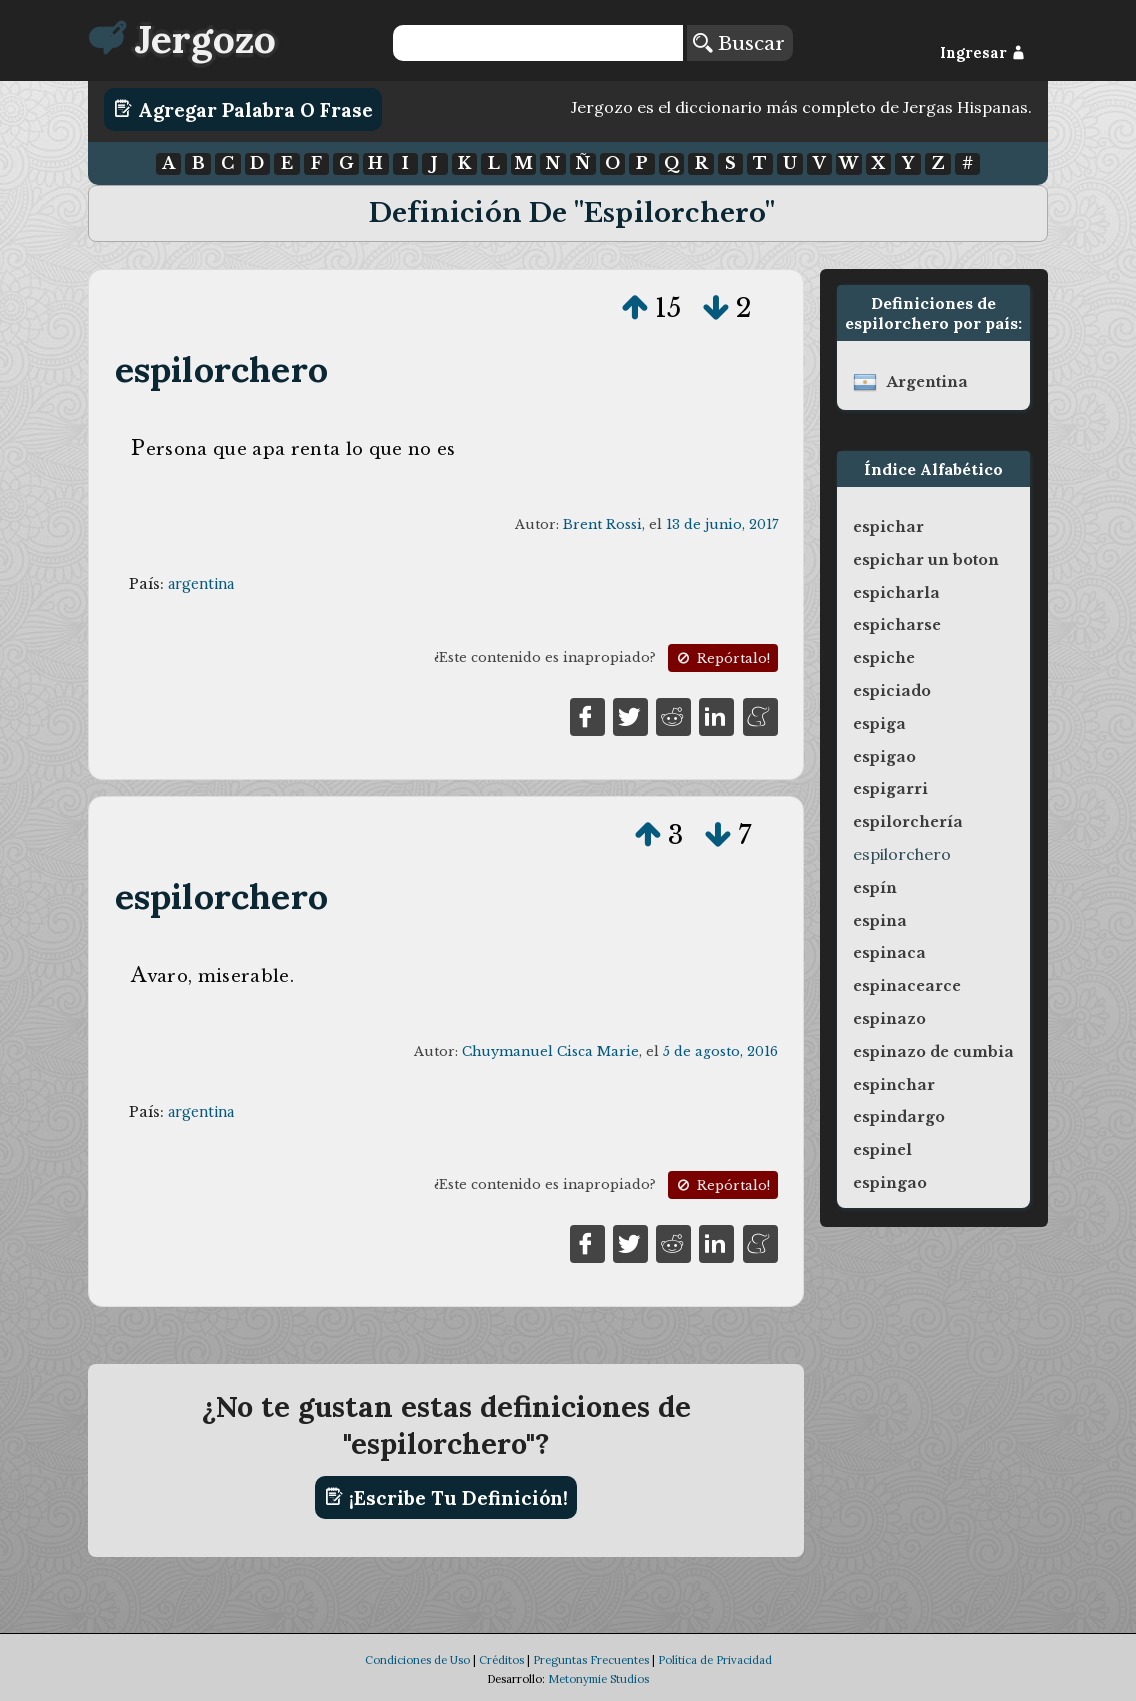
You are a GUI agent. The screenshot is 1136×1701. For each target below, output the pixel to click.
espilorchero (222, 369)
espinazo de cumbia (933, 1052)
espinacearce (907, 986)
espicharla (896, 593)
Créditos (501, 1660)
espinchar (894, 1085)
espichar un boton (926, 560)
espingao (890, 1183)
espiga (879, 724)
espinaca (889, 953)
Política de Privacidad (715, 1660)
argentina (201, 584)
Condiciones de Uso (417, 1660)
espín (875, 888)
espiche (884, 658)
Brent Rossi (602, 524)
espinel (882, 1150)
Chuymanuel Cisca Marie (550, 1051)
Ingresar (982, 53)
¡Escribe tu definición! (446, 1497)
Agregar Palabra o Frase (243, 109)
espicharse (897, 625)
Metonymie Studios (598, 1679)
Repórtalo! (722, 658)
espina (880, 921)
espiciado (892, 691)
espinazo (889, 1019)
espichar (888, 527)
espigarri (890, 789)
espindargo (899, 1117)
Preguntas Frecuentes (591, 1660)
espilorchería (908, 822)
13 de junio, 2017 (722, 524)
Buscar (739, 43)
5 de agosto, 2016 (720, 1051)
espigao (884, 757)
